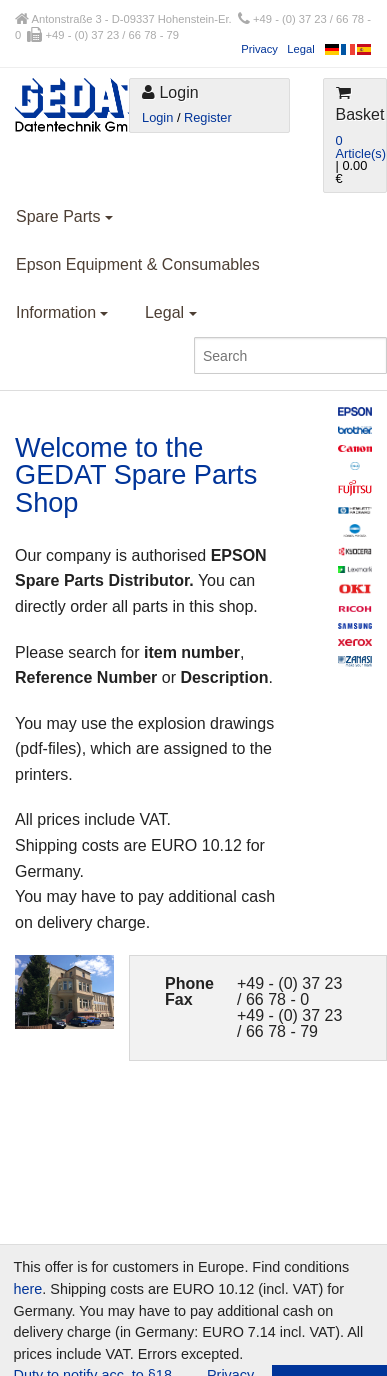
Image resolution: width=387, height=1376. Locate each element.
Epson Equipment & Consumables (138, 264)
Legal (300, 49)
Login (157, 117)
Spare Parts (64, 216)
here (28, 1289)
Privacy (259, 49)
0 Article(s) (361, 147)
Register (208, 117)
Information (62, 312)
